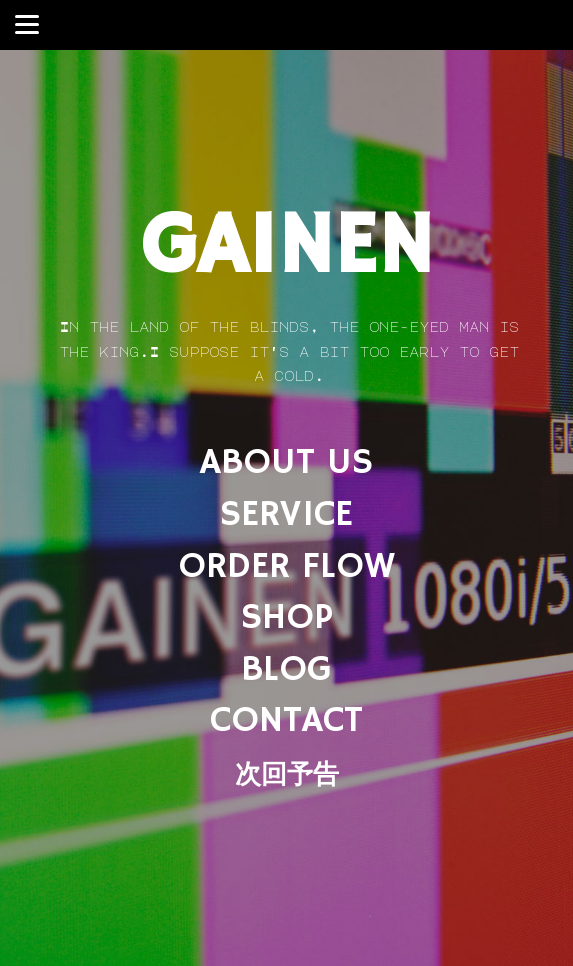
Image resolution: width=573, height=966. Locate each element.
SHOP (287, 617)
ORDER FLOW (286, 566)
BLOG (286, 669)
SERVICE (286, 514)
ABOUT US (286, 462)
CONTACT (286, 720)
